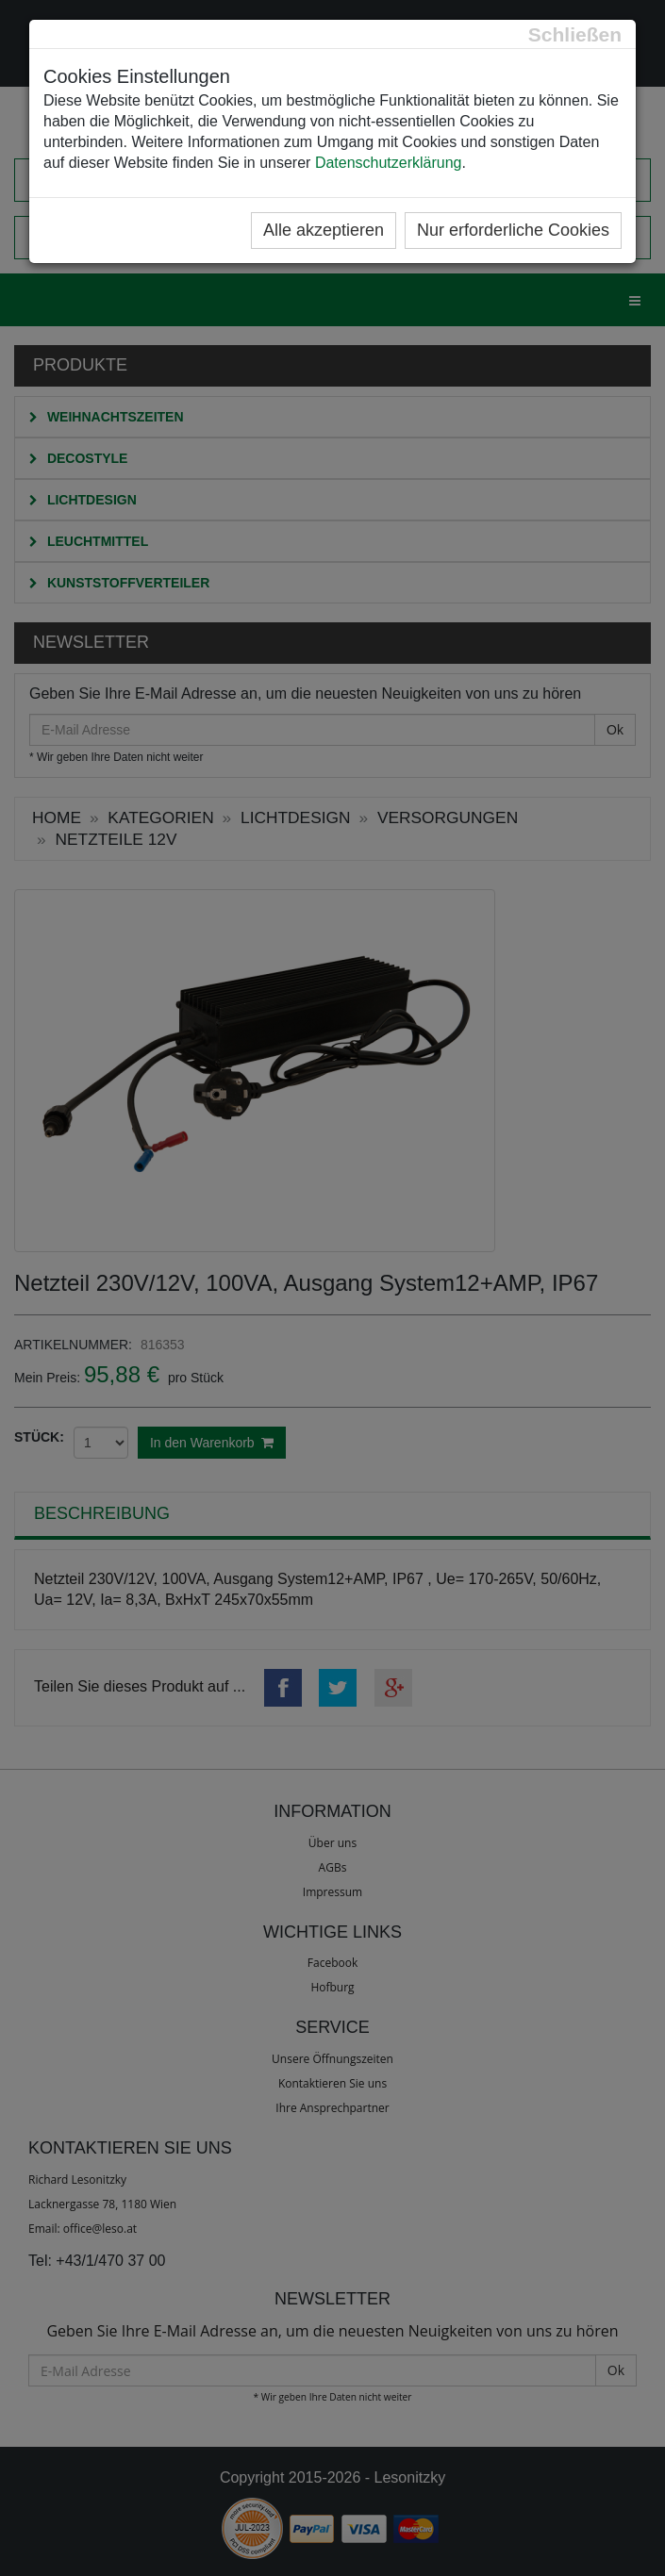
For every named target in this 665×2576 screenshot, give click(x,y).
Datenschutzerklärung (388, 163)
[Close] (575, 34)
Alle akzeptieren (323, 230)
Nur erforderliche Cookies (513, 230)
